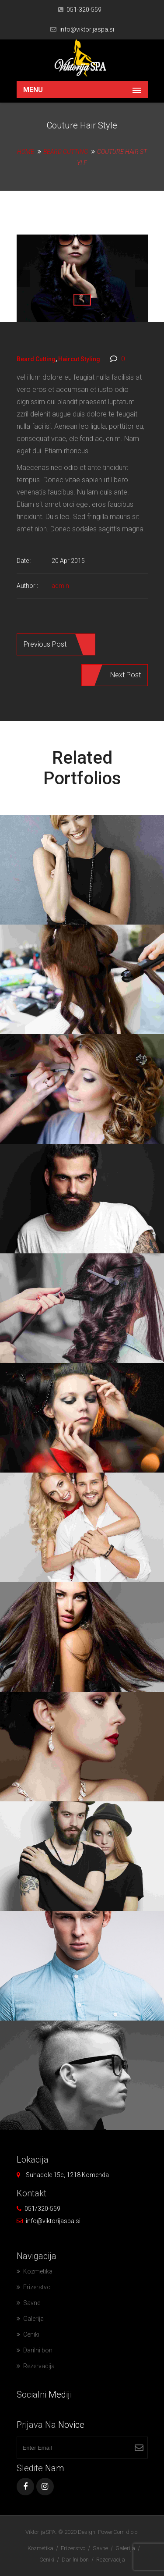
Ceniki (31, 2334)
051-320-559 (83, 9)
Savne (31, 2302)
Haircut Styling (79, 359)
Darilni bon (37, 2350)
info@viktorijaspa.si (86, 29)
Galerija (33, 2318)
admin (60, 585)
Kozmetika (37, 2271)
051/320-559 (42, 2208)
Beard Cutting (65, 151)
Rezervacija (39, 2366)
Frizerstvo (37, 2287)
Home (25, 151)
